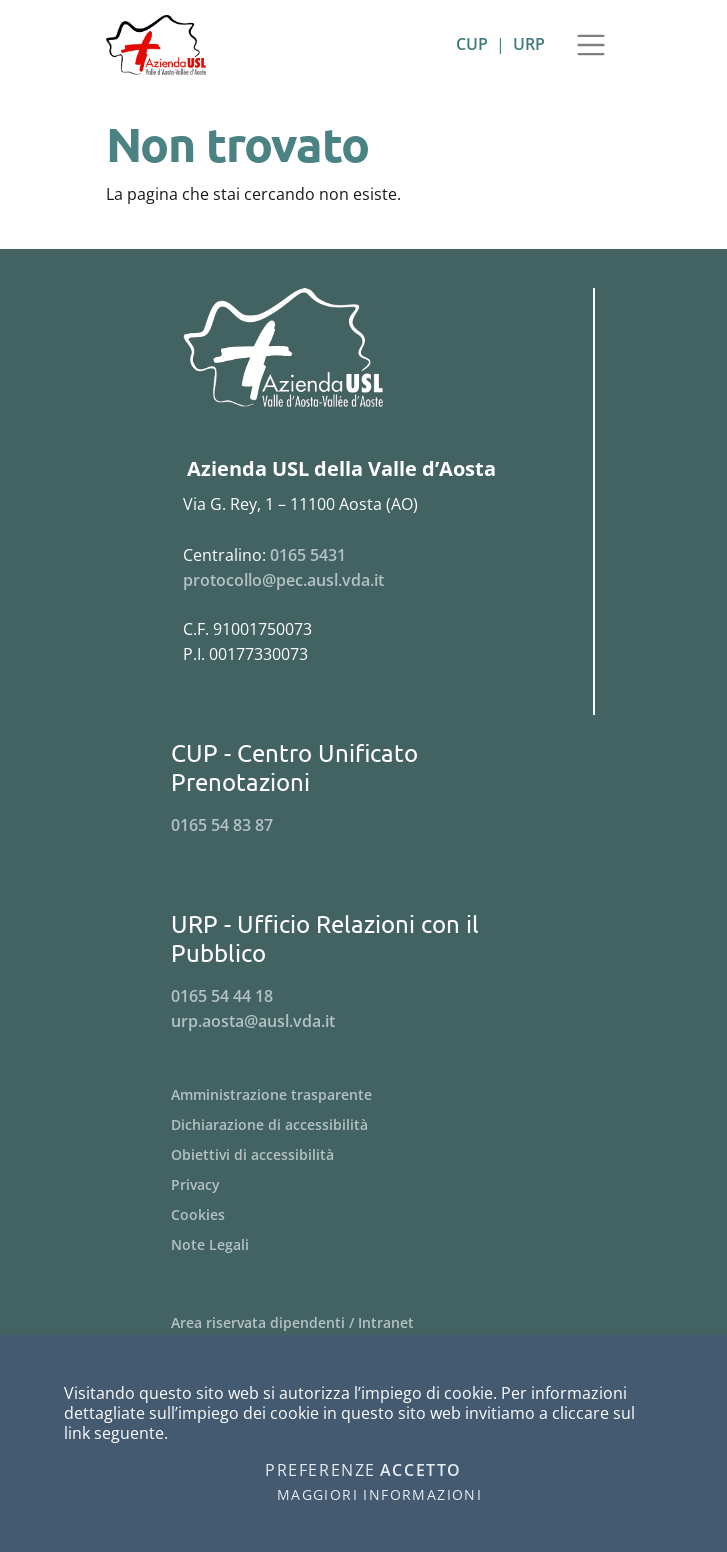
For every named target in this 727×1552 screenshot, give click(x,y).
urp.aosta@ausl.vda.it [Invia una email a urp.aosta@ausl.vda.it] (253, 1021)
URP (529, 44)
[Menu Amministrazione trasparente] (364, 1095)
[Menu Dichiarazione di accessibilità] (364, 1125)
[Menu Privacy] (364, 1185)
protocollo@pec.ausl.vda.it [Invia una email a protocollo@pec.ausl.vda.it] (283, 580)
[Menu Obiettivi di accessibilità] (364, 1155)
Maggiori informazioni (379, 1495)
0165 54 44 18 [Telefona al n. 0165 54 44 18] (222, 996)
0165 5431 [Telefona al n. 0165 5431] (308, 555)
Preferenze (320, 1471)
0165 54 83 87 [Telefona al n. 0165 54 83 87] (222, 825)
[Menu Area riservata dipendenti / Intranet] (364, 1323)
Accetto (421, 1471)
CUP (472, 44)
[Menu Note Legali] (364, 1245)
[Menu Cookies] (364, 1215)
